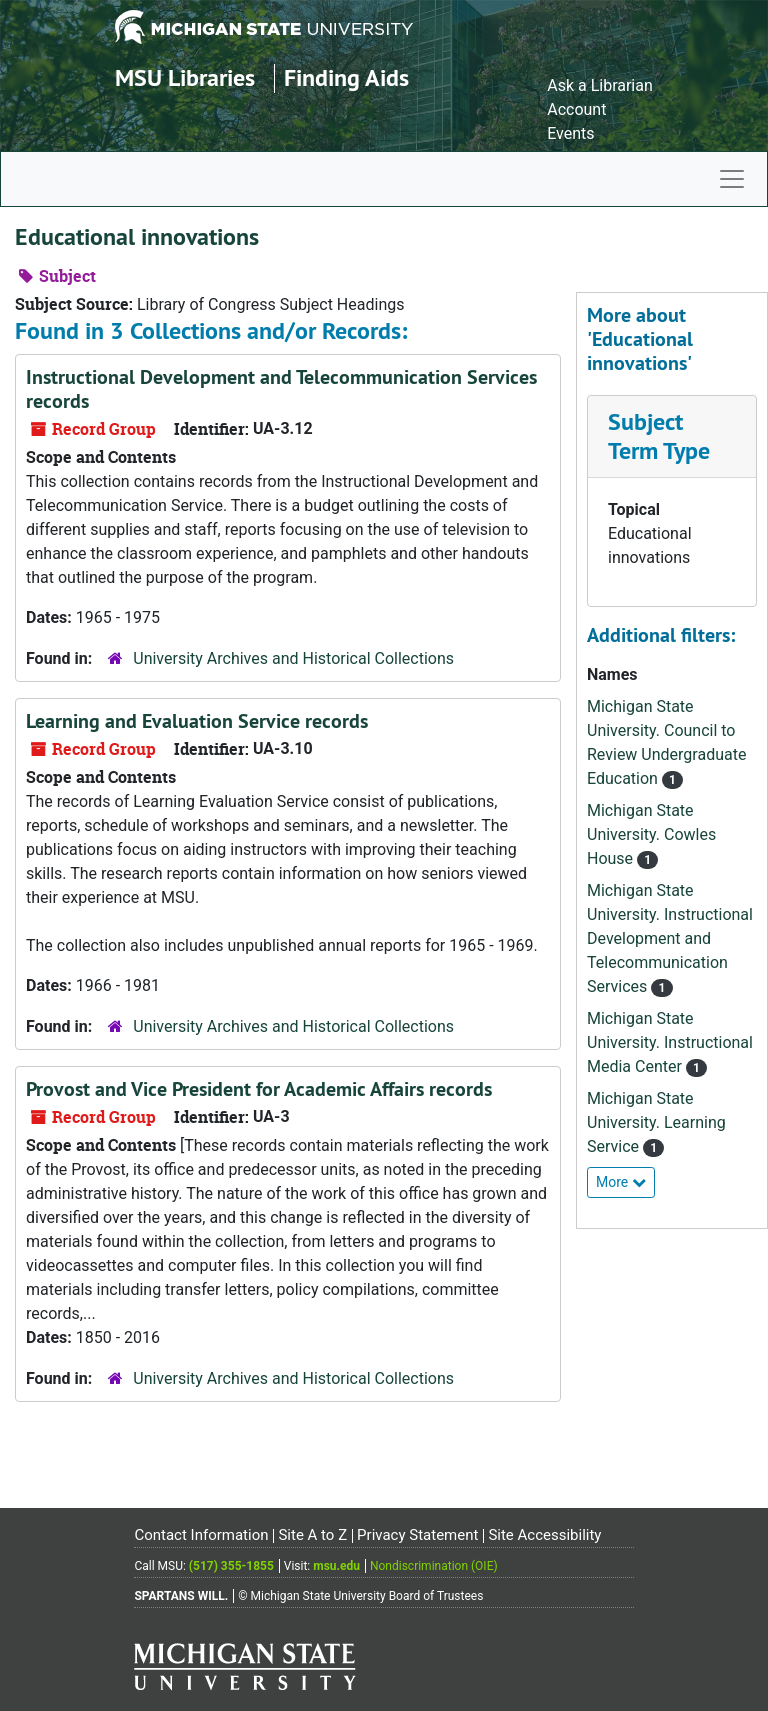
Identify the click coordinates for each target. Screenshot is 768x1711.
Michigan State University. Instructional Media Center (670, 1042)
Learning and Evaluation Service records (197, 721)
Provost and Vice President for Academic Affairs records (259, 1089)
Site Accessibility (544, 1535)
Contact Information (201, 1535)
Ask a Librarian (600, 85)
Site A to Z (312, 1535)
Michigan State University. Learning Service (656, 1122)
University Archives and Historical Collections (293, 658)
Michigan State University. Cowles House (651, 834)
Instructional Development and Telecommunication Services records (281, 389)
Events (570, 133)
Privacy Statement (417, 1535)
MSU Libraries (185, 77)
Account (576, 109)
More (621, 1182)
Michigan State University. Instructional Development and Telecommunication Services (670, 938)
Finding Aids (346, 77)
